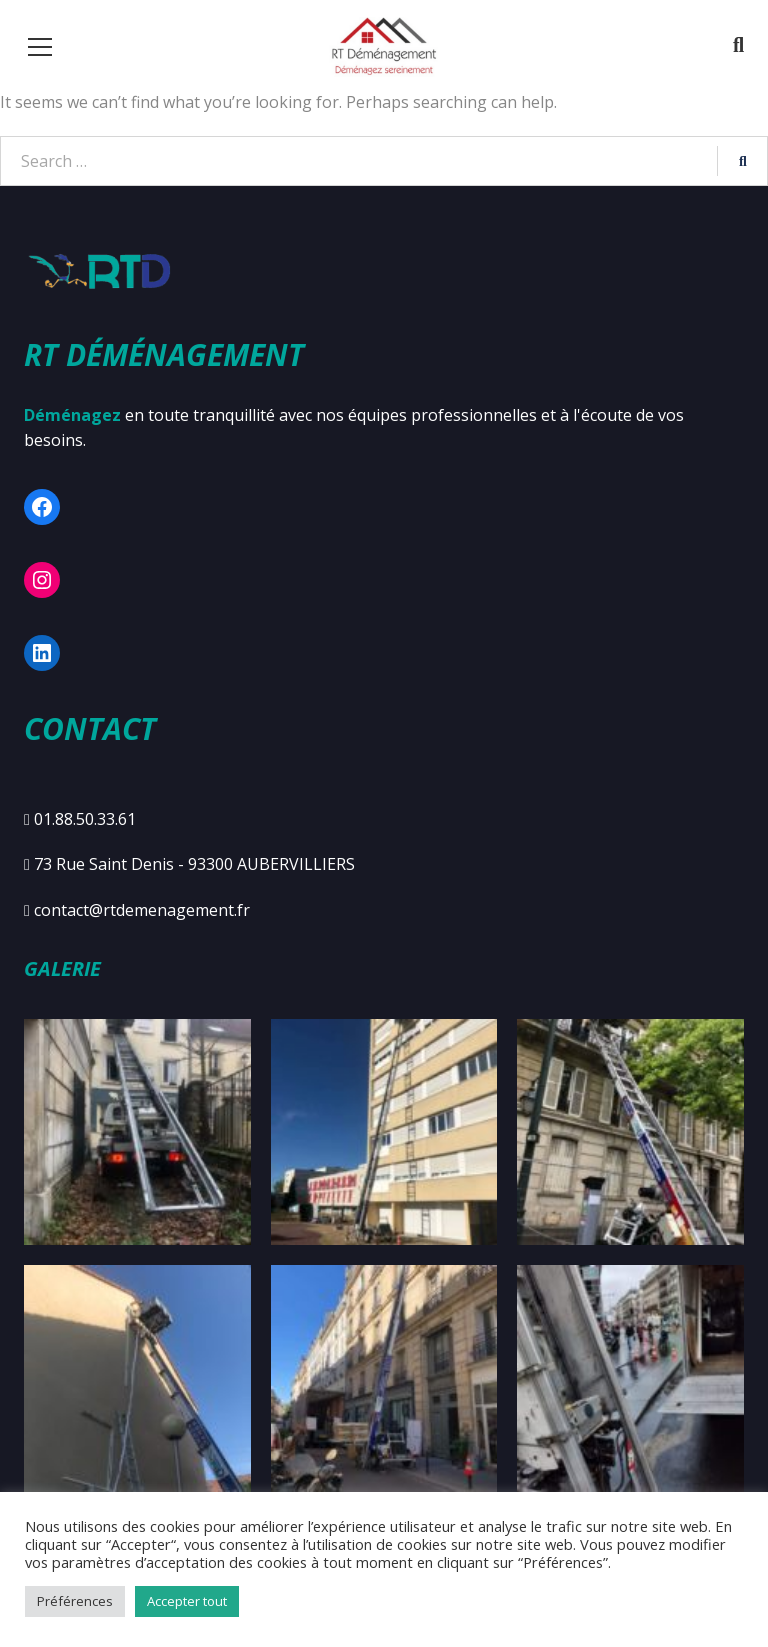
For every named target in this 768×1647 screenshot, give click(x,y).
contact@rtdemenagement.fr (142, 910)
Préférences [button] (75, 1601)
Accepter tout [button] (187, 1601)
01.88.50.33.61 (85, 819)
